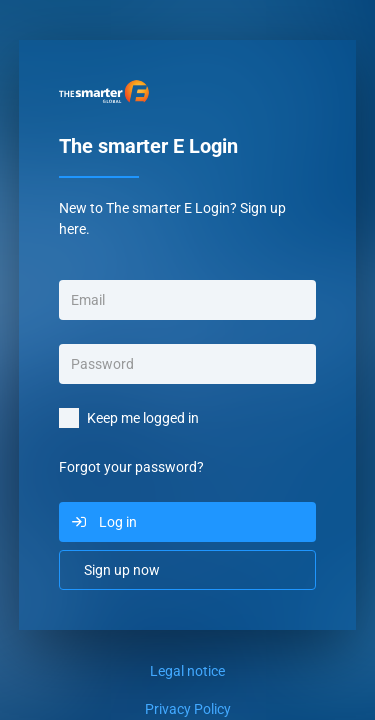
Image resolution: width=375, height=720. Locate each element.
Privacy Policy (188, 709)
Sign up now (122, 570)
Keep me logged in (143, 418)
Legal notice (187, 671)
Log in (118, 522)
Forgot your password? (131, 467)
